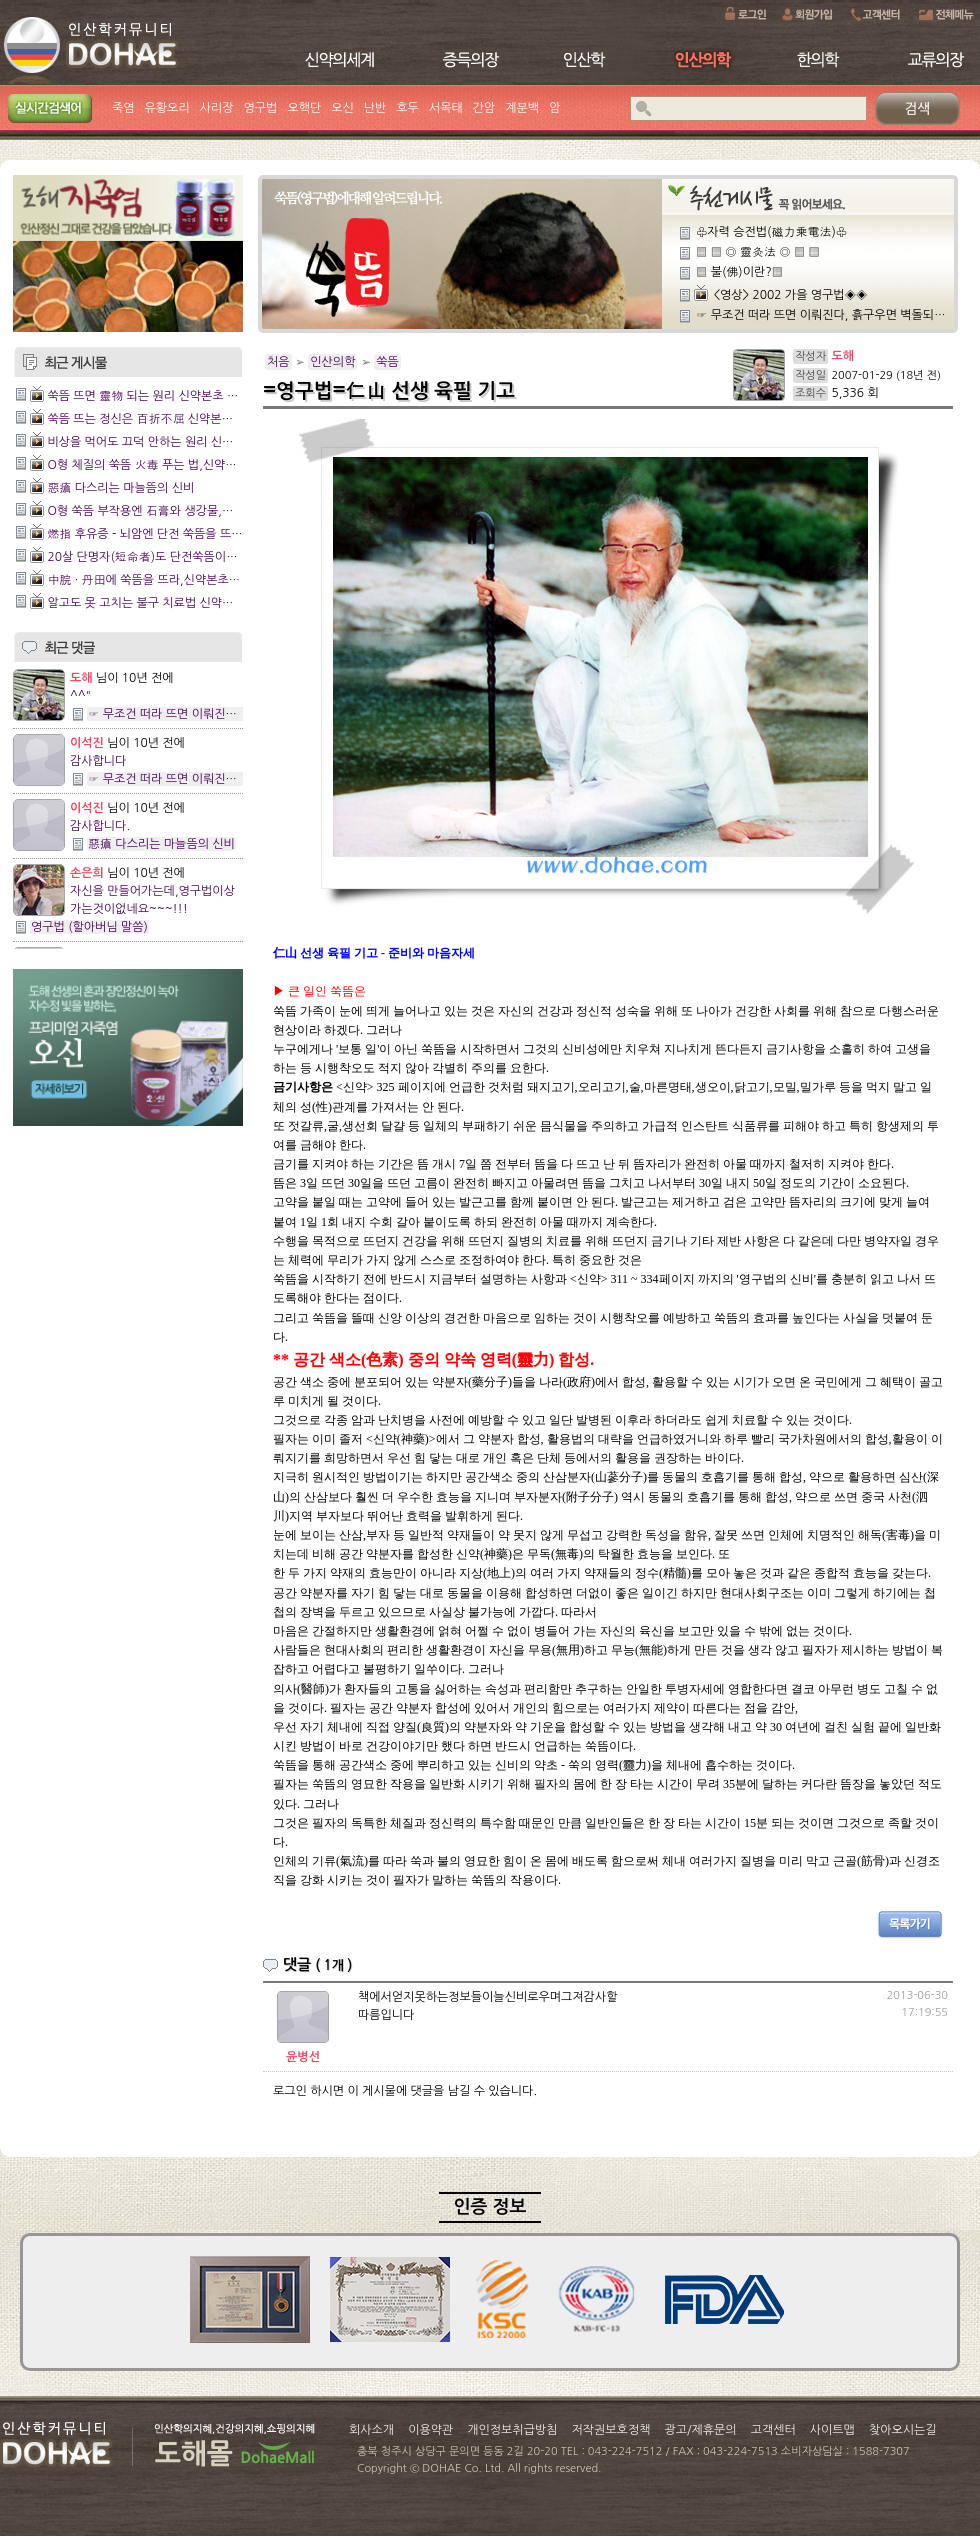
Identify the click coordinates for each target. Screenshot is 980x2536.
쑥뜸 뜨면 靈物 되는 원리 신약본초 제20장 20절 (170, 396)
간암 (484, 108)
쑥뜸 (387, 362)
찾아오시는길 (903, 2430)
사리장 (217, 108)
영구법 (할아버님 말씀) (89, 927)
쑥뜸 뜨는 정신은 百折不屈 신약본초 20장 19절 (169, 419)
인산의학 (332, 362)
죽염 (123, 108)
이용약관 (430, 2430)
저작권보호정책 (611, 2430)
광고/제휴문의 (700, 2430)
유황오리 (167, 108)
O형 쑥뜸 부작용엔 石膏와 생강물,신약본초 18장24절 (184, 511)
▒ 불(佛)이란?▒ (739, 272)
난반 (375, 108)
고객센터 (773, 2430)
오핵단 (304, 108)
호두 (407, 108)
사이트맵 (832, 2430)
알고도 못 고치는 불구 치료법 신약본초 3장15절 (169, 603)
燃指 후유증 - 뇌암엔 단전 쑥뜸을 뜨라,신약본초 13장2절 (193, 534)
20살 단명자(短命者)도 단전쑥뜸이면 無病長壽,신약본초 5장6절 (212, 557)
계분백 (522, 108)
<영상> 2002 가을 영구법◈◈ (790, 295)
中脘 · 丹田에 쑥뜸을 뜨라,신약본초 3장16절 (161, 580)
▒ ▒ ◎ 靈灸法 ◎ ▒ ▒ (758, 252)
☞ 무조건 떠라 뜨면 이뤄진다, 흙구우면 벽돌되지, (214, 714)
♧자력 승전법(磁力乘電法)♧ (771, 232)
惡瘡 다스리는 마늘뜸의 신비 (120, 488)
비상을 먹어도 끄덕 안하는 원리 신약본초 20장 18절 (180, 442)
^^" (80, 696)
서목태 (446, 108)
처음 (278, 362)
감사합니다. (100, 826)
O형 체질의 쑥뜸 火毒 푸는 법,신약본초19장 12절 (175, 465)
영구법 (261, 108)
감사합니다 (98, 761)
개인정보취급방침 (512, 2430)
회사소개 (371, 2430)
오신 (342, 108)
